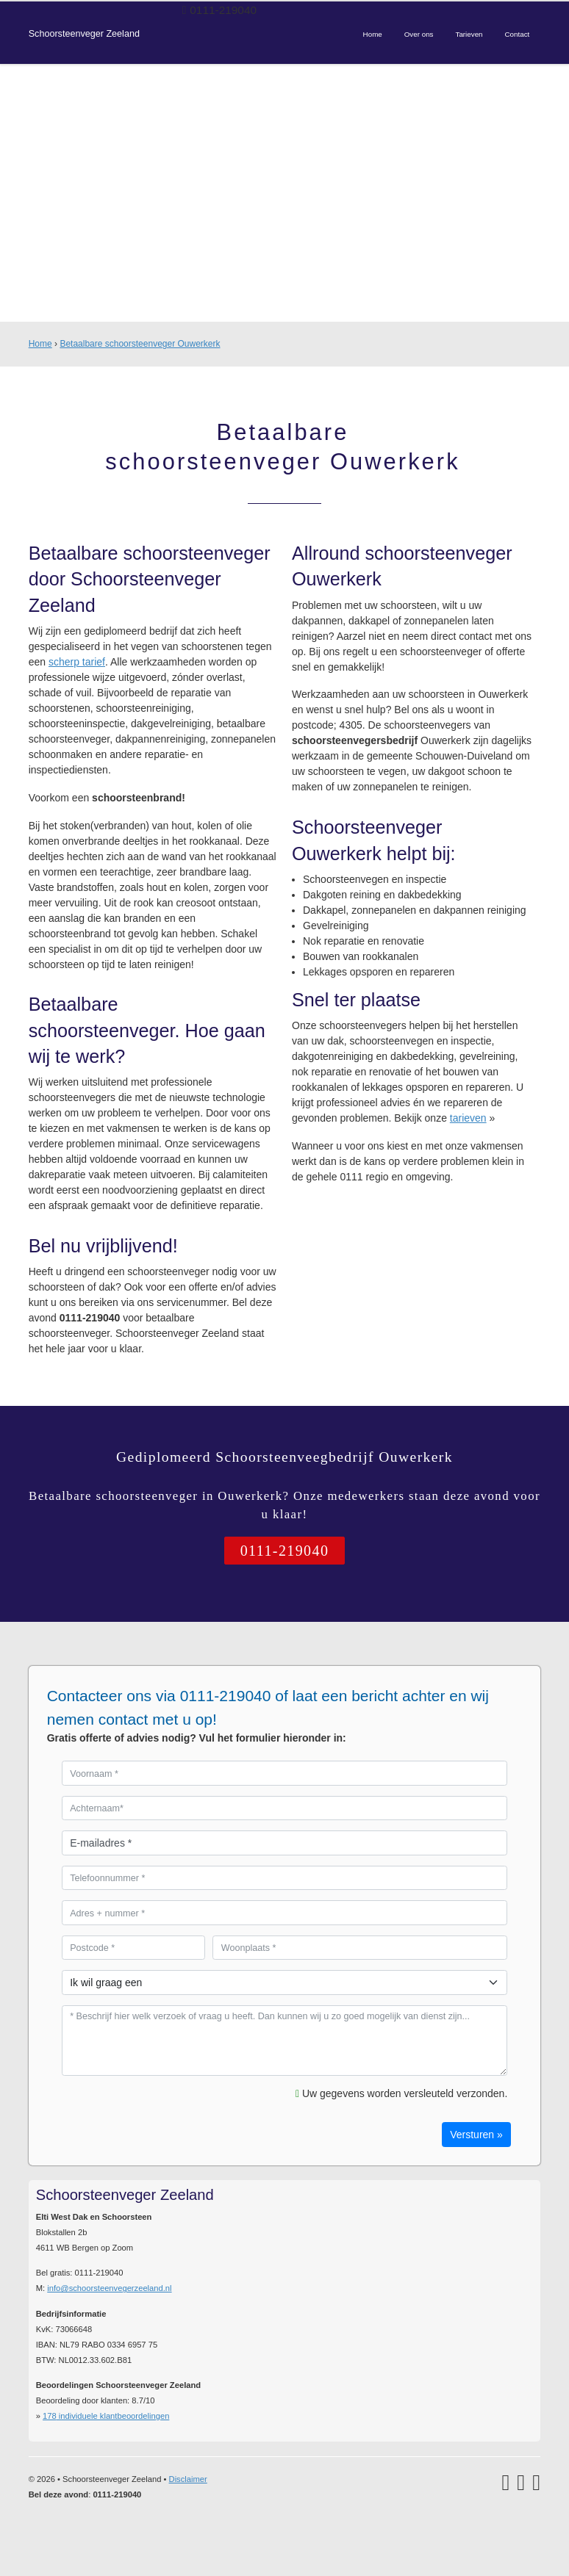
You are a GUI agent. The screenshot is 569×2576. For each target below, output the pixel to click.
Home (40, 344)
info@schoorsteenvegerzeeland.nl (109, 2288)
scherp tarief (77, 662)
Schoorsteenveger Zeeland (84, 34)
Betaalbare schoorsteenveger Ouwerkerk (140, 344)
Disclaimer (188, 2479)
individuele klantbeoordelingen (106, 2415)
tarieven (468, 1118)
